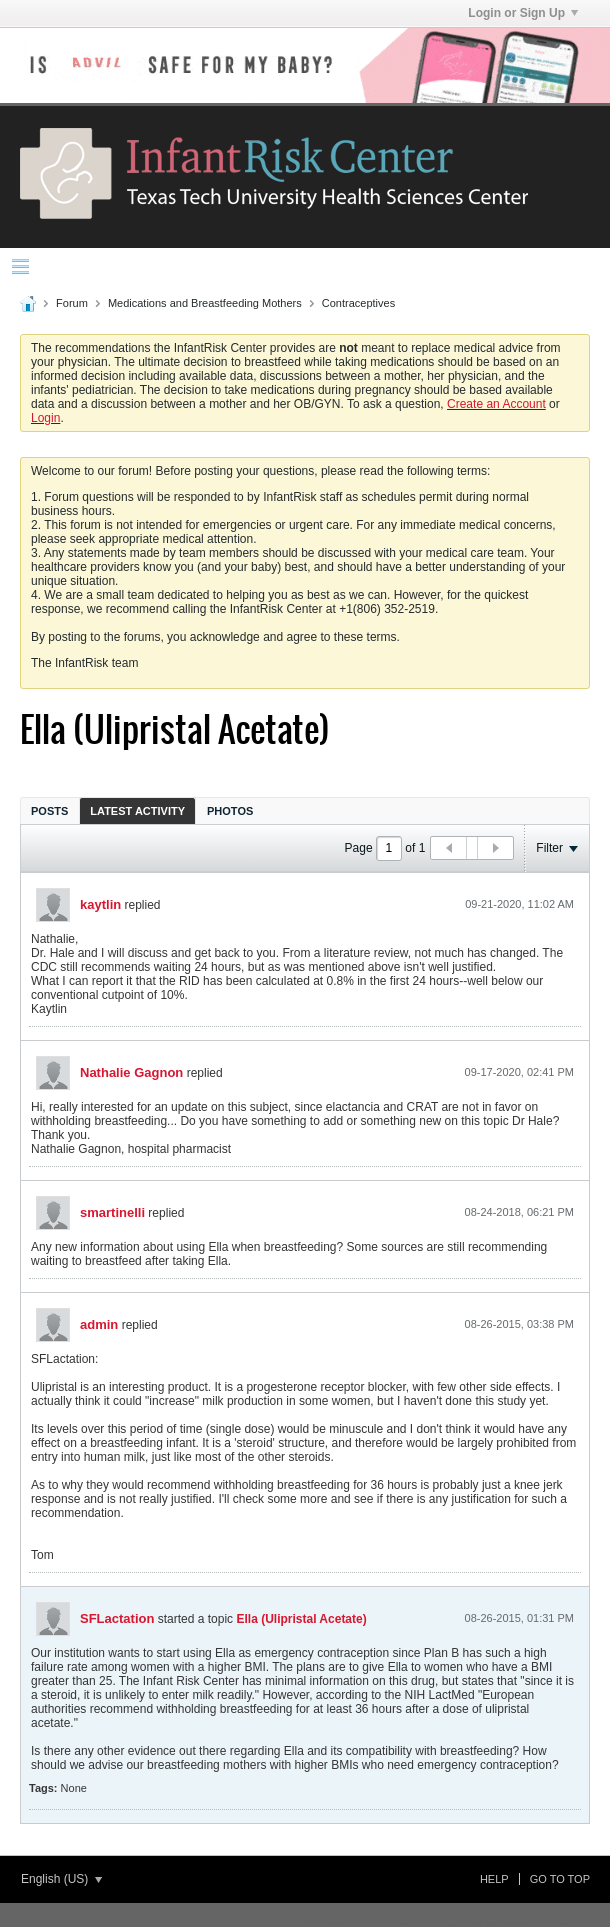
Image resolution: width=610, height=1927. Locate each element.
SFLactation (117, 1618)
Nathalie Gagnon (131, 1072)
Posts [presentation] (49, 811)
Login (45, 418)
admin (99, 1324)
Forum (72, 303)
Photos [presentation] (230, 811)
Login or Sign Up (523, 13)
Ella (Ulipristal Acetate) (301, 1619)
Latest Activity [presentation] (137, 811)
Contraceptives (358, 303)
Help (494, 1879)
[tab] (49, 810)
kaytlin (100, 904)
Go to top (560, 1879)
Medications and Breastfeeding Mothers (205, 303)
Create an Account (496, 404)
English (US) (61, 1879)
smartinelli (112, 1212)
